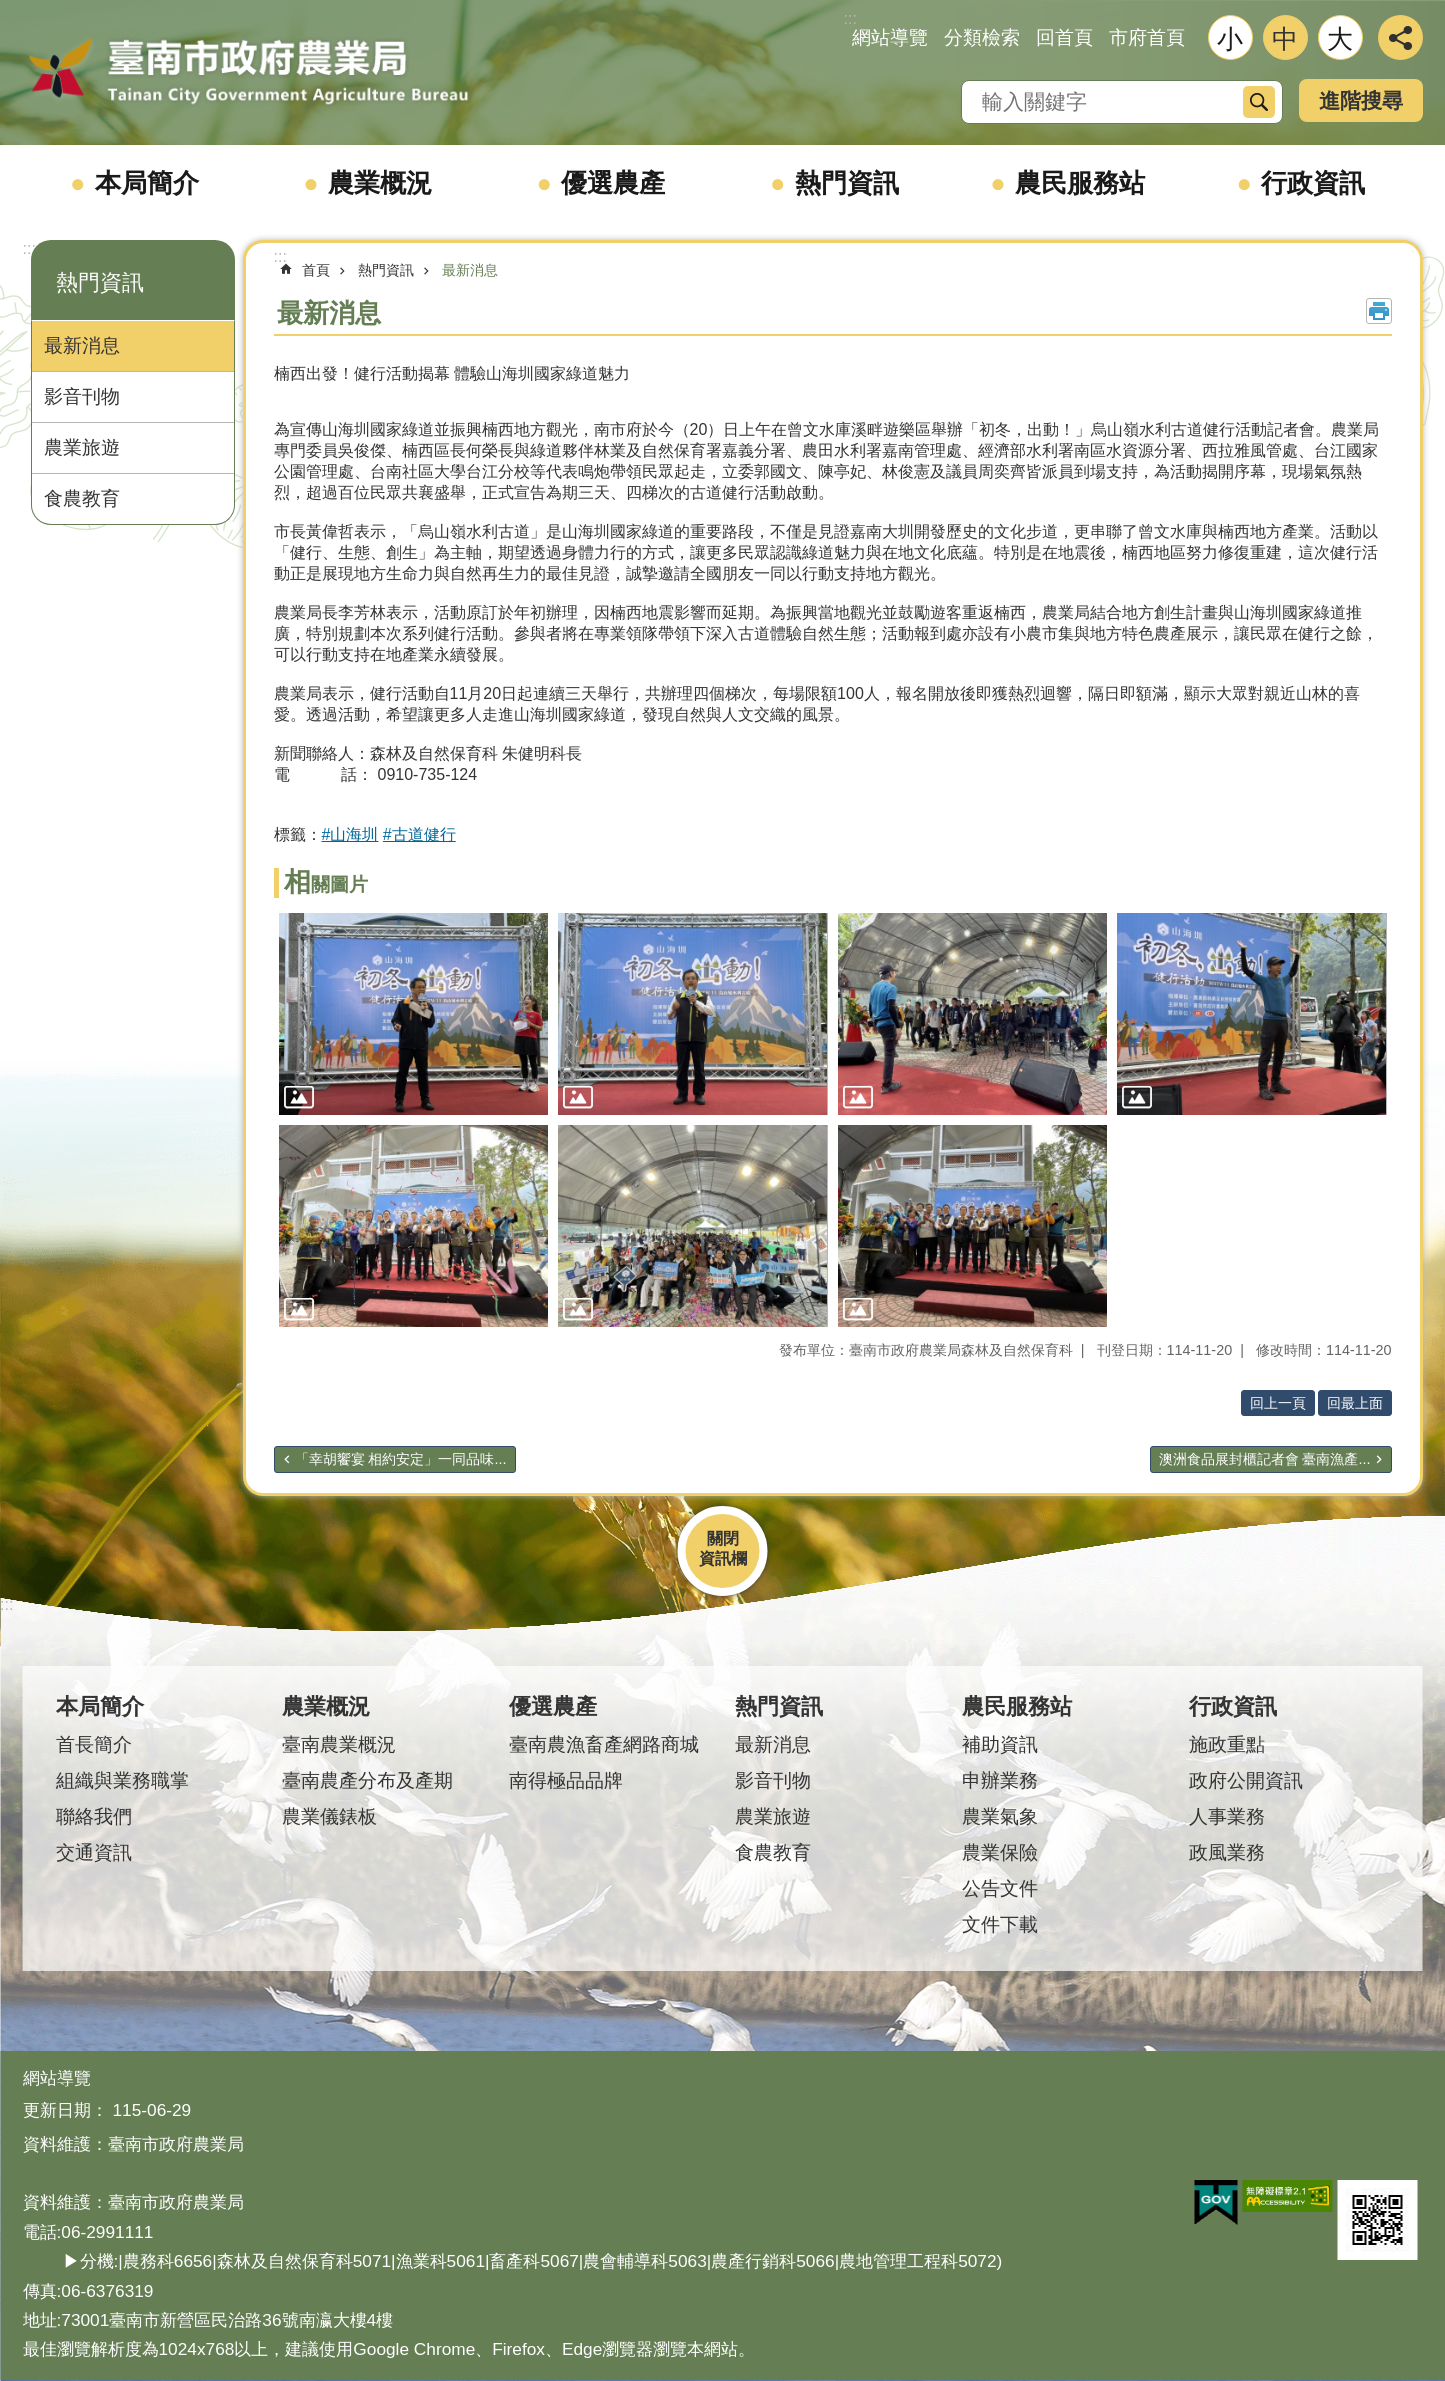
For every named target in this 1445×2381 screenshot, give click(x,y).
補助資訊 (1000, 1744)
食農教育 (82, 498)
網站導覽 (890, 37)
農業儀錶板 (329, 1816)
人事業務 (1227, 1816)
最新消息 (82, 345)
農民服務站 (1080, 183)
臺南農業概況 (339, 1744)
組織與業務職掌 (122, 1780)
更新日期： (65, 2110)
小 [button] (1230, 39)
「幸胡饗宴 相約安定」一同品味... (401, 1459)
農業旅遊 (82, 447)
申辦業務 (1000, 1780)
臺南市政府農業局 (248, 72)
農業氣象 (1000, 1816)
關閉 (723, 1538)
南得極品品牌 (566, 1780)
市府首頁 (1147, 37)
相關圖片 (326, 884)
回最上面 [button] (1355, 1403)
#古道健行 (419, 834)
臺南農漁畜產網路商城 (604, 1744)
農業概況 (380, 183)
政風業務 (1227, 1852)
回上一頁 (1278, 1403)
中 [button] (1285, 39)
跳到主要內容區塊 (10, 10)
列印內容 (1379, 311)
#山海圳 (350, 834)
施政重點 (1227, 1744)
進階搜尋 (1361, 100)
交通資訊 (94, 1852)
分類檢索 (982, 37)
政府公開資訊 (1246, 1780)
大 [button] (1340, 39)
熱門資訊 (847, 183)
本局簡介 (147, 183)
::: (29, 248)
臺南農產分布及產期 (367, 1780)
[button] (414, 1014)
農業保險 (1000, 1852)
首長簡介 (94, 1744)
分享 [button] (1400, 37)
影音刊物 (82, 396)
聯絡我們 (94, 1816)
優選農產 (613, 183)
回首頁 (1064, 37)
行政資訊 (1313, 183)
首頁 (316, 270)
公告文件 (1000, 1888)
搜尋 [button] (1259, 102)
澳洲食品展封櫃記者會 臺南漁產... (1265, 1459)
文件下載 (1000, 1924)
